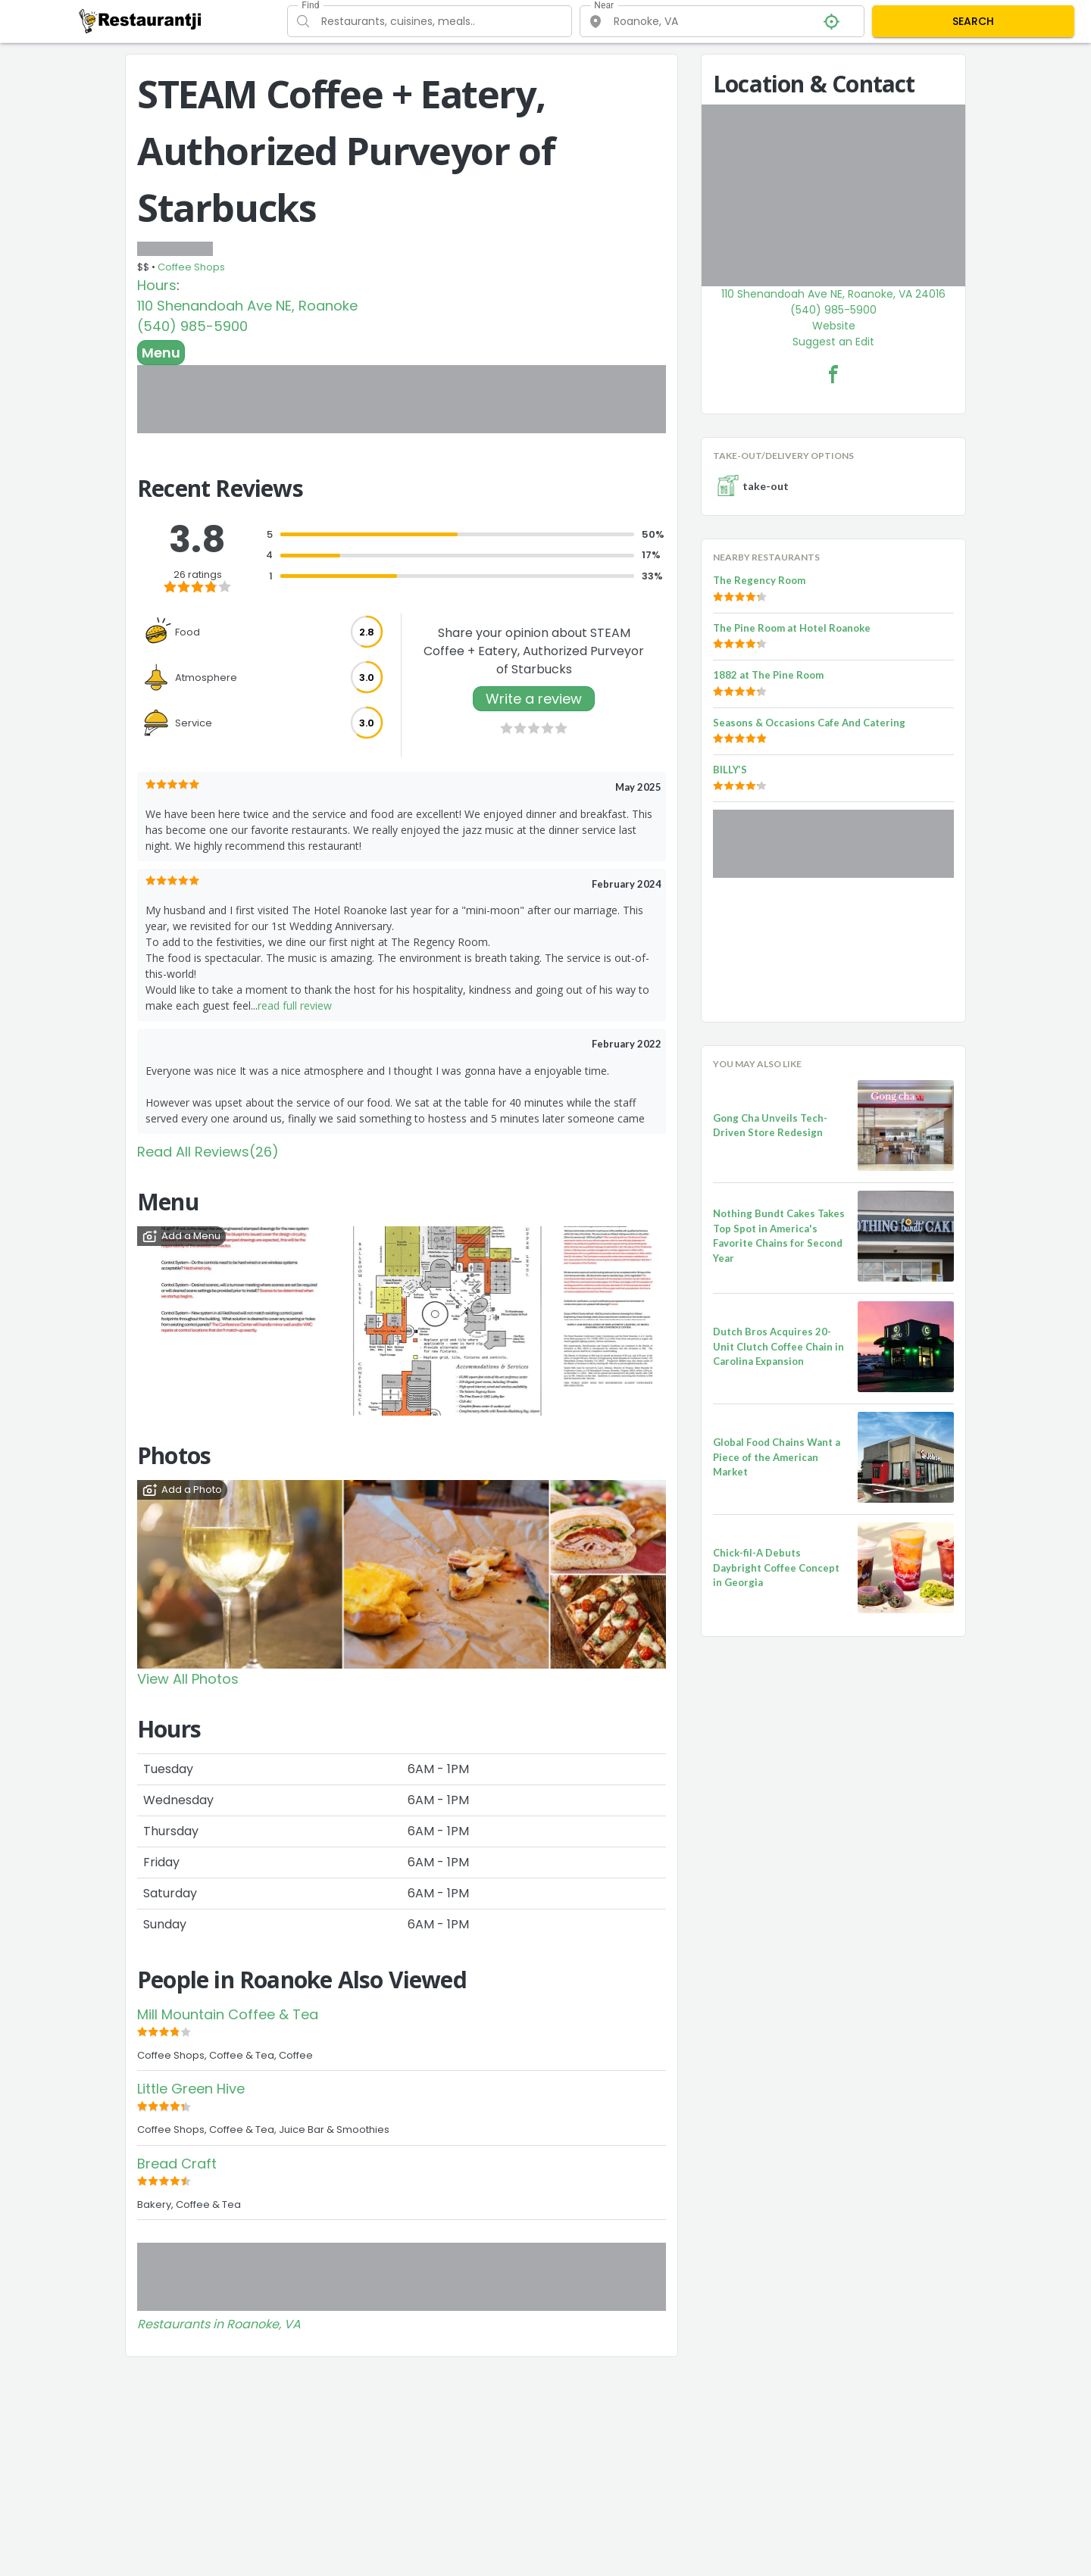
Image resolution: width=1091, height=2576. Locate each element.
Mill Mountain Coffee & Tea (227, 2014)
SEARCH (973, 21)
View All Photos (188, 1678)
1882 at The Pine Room (768, 675)
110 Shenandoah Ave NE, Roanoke (247, 305)
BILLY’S (730, 769)
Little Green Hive (191, 2088)
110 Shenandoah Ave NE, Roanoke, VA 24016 (833, 293)
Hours (157, 285)
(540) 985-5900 (192, 326)
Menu (161, 352)
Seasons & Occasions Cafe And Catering (809, 723)
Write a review (534, 698)
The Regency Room (759, 580)
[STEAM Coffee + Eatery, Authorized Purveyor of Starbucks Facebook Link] (833, 374)
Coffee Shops (191, 267)
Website (833, 325)
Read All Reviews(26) (208, 1151)
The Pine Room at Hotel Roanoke (792, 628)
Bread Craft (177, 2163)
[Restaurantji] (140, 20)
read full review (295, 1005)
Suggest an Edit (833, 341)
